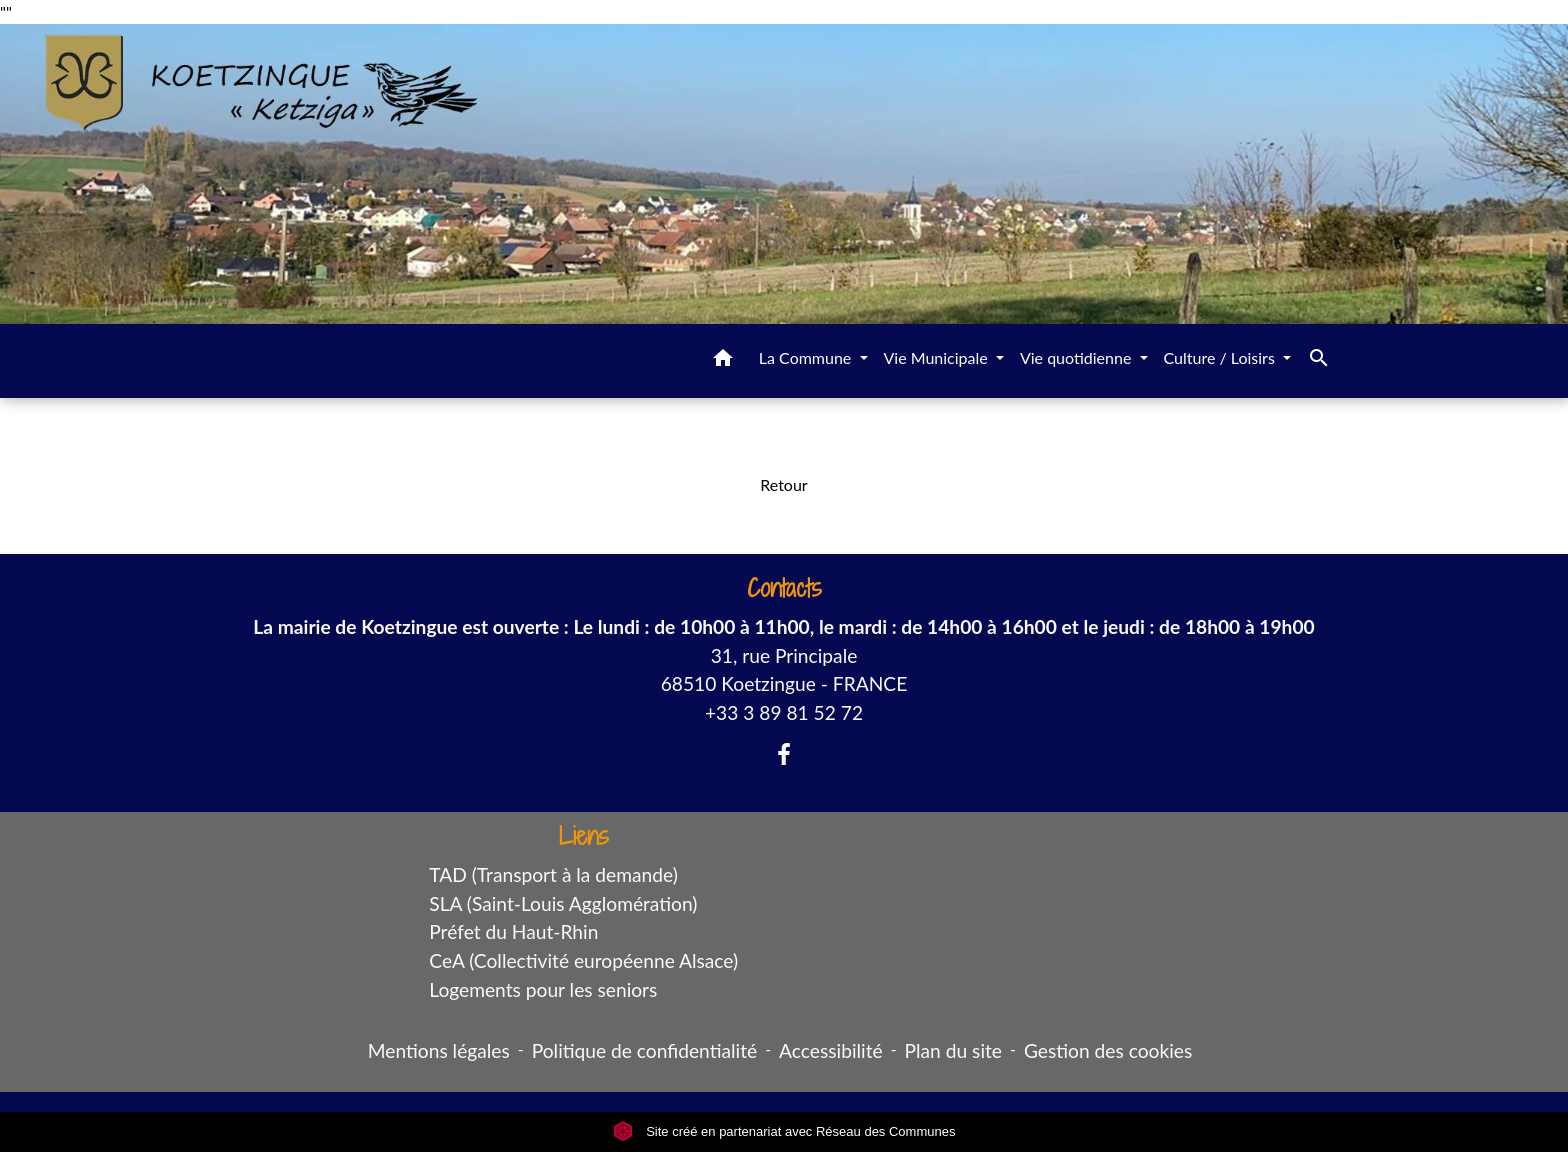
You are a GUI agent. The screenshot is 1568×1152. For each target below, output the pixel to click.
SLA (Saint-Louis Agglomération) (563, 903)
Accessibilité (831, 1050)
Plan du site (953, 1050)
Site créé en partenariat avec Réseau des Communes (784, 1131)
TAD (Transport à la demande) (553, 874)
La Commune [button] (807, 357)
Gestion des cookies (1108, 1050)
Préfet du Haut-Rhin (513, 931)
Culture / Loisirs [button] (1221, 357)
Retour (783, 484)
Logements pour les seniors (543, 989)
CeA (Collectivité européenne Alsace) (583, 960)
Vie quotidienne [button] (1078, 357)
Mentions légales (439, 1050)
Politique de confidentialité (644, 1050)
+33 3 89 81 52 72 (784, 712)
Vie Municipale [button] (938, 357)
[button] (723, 361)
